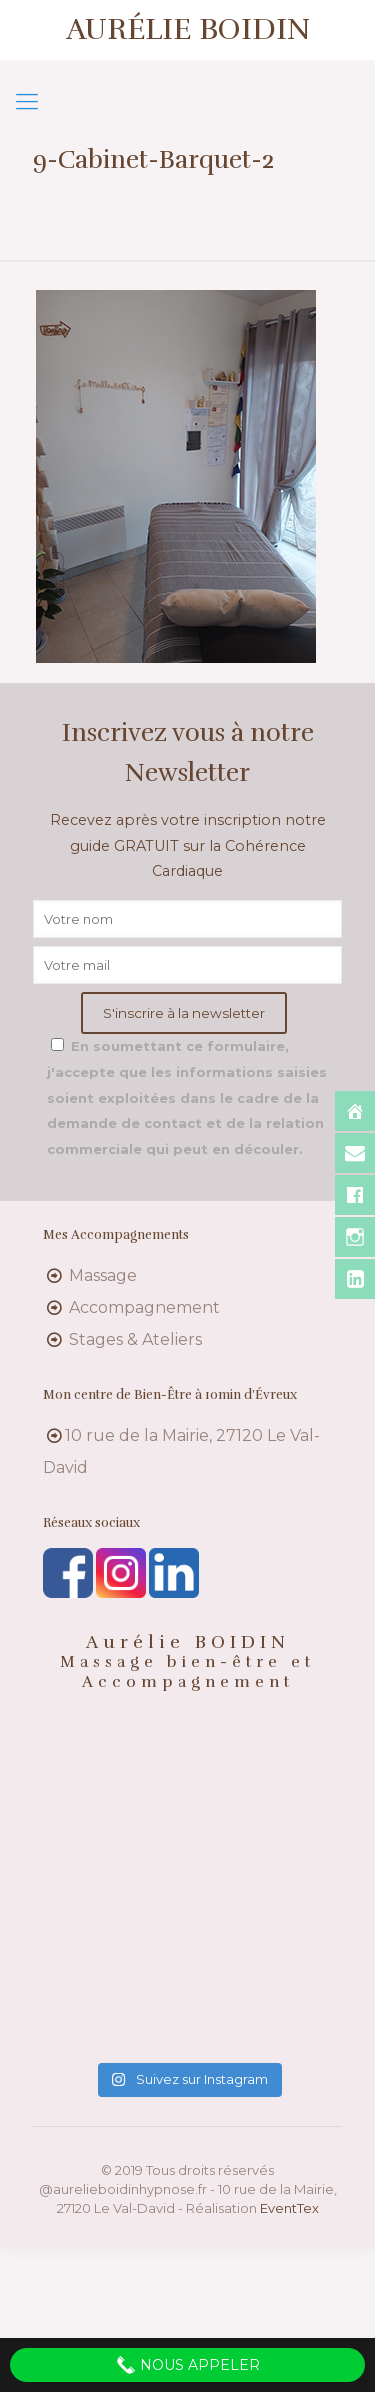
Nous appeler (188, 2365)
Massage (103, 1275)
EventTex (289, 2208)
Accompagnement (144, 1307)
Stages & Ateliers (135, 1339)
